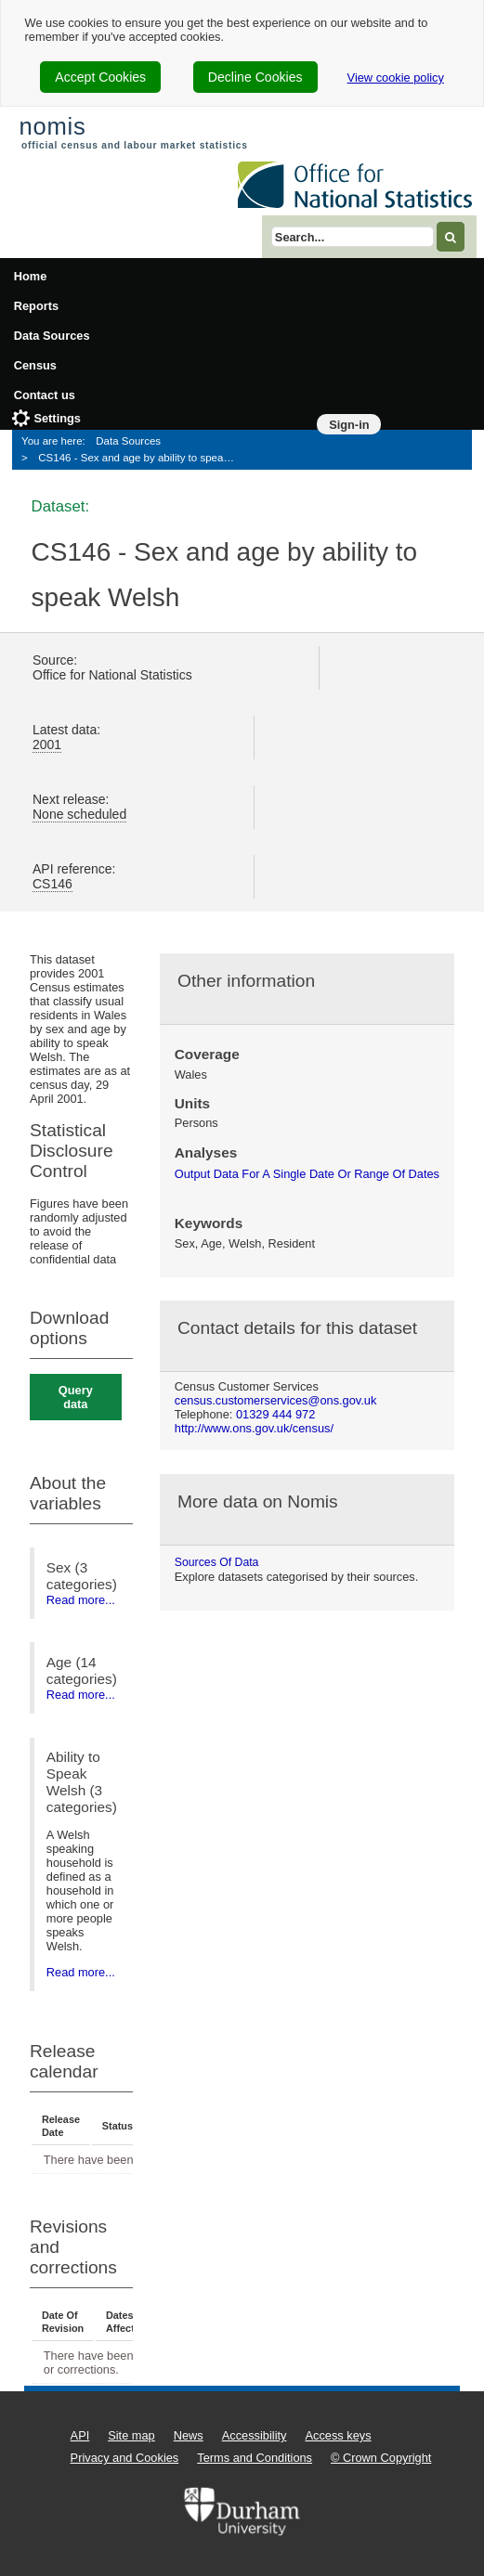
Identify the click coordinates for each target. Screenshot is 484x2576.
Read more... (80, 1600)
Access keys (338, 2435)
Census (35, 365)
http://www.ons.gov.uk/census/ (254, 1428)
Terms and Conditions (254, 2458)
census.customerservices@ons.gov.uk (276, 1400)
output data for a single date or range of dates (307, 1174)
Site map (131, 2435)
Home (30, 276)
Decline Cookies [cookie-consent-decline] (255, 77)
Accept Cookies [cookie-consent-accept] (100, 77)
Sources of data (217, 1562)
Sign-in (349, 425)
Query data (76, 1397)
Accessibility (254, 2435)
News (188, 2435)
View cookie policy (395, 77)
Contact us (44, 395)
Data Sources (52, 336)
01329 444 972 (275, 1414)
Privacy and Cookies (125, 2458)
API (80, 2435)
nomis (52, 126)
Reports (36, 306)
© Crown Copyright (381, 2458)
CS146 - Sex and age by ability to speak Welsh (142, 457)
